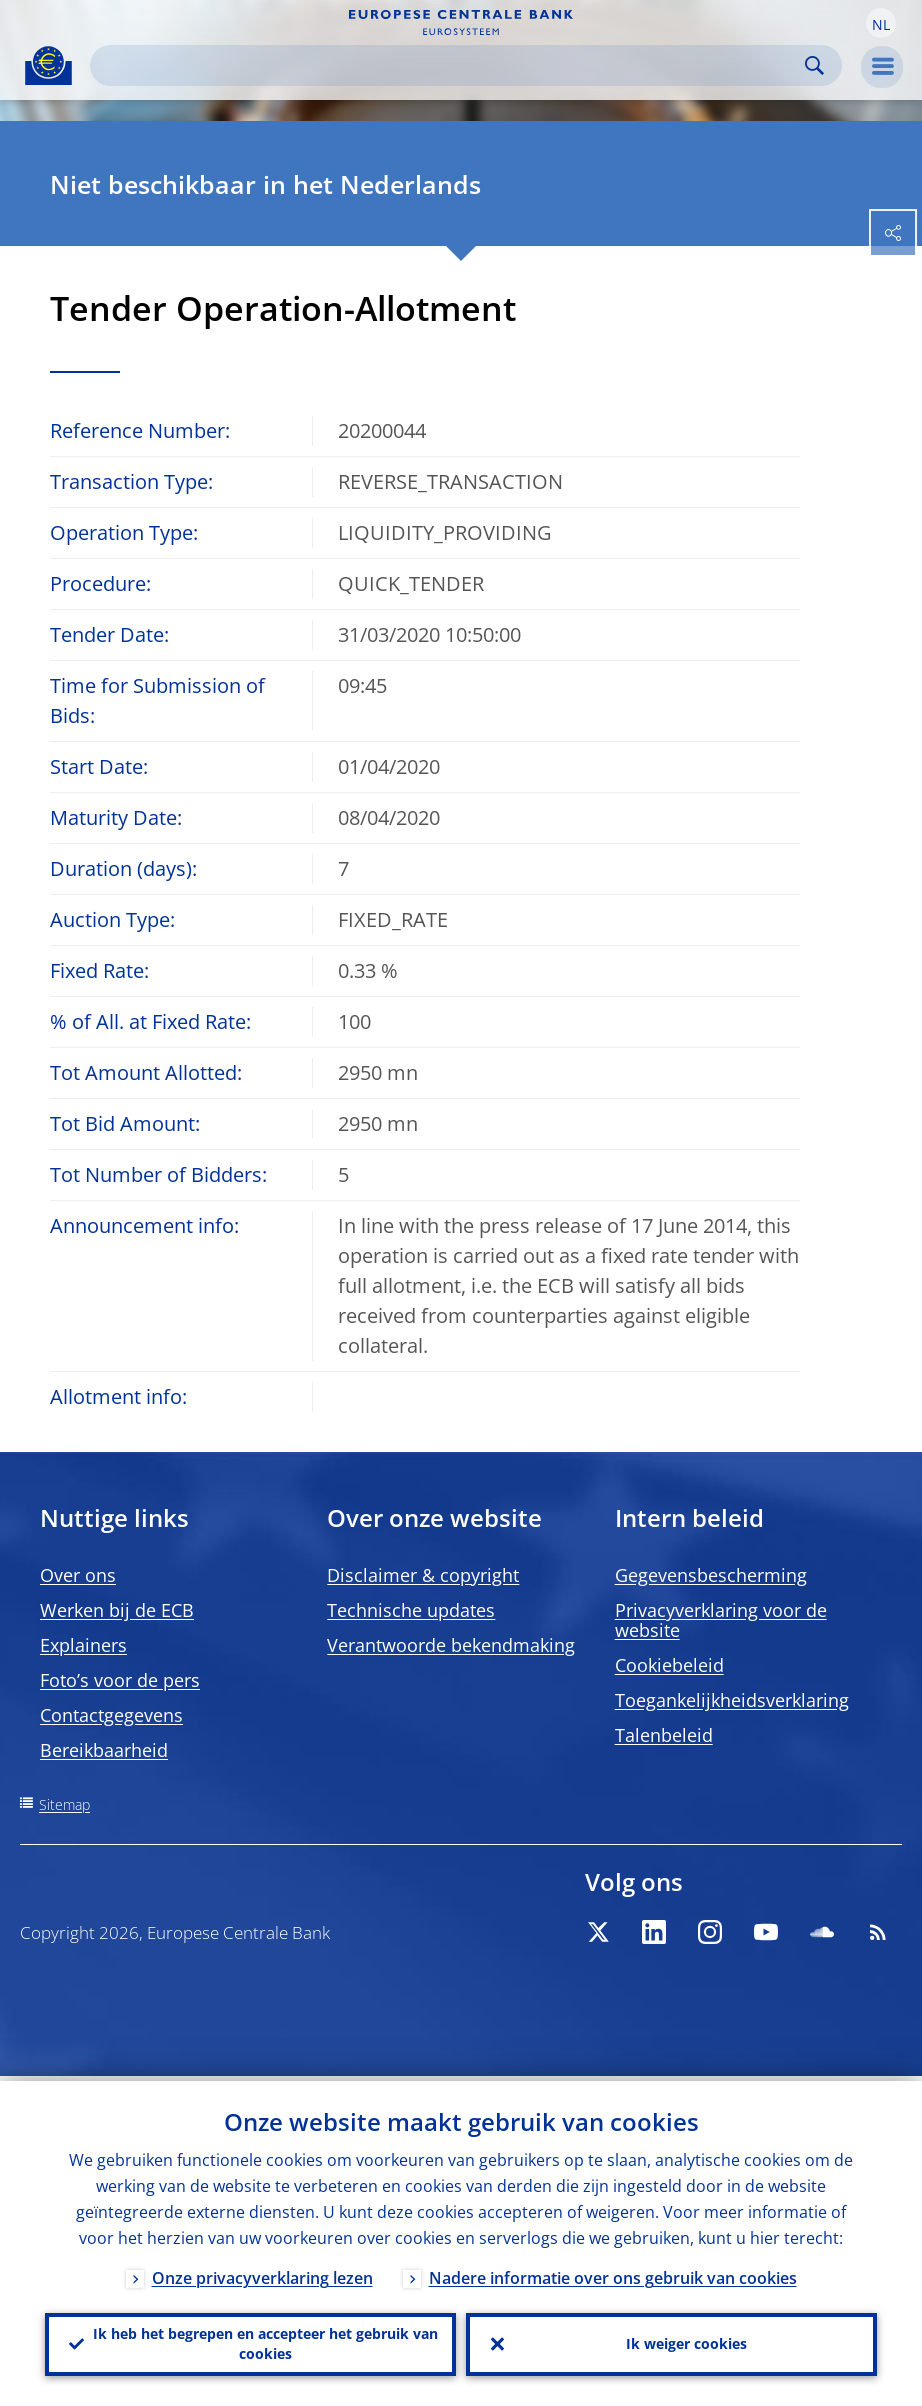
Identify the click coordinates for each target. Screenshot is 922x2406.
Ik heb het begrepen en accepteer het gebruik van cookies (265, 2341)
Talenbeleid (664, 1735)
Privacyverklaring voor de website (721, 1620)
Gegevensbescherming (711, 1575)
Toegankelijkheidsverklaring (732, 1700)
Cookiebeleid (669, 1665)
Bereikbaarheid (104, 1750)
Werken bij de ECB (117, 1610)
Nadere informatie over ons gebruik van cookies (613, 2273)
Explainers (83, 1645)
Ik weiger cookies (686, 2341)
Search (814, 65)
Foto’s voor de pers (120, 1680)
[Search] (450, 65)
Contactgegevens (111, 1715)
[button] (881, 23)
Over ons (78, 1575)
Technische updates (411, 1610)
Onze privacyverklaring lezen (262, 2273)
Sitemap (64, 1804)
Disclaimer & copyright (423, 1575)
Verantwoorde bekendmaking (451, 1645)
